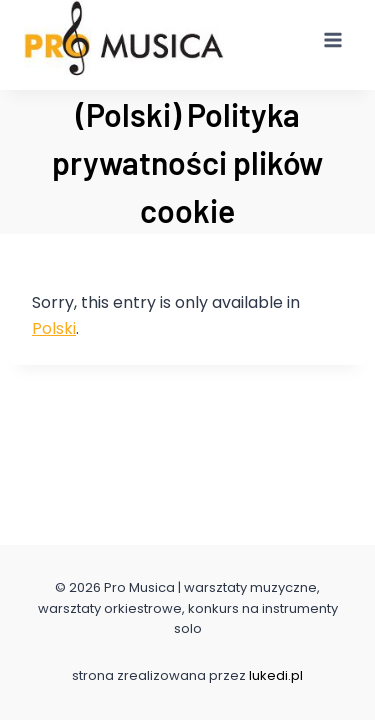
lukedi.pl (276, 675)
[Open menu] (332, 39)
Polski (54, 328)
